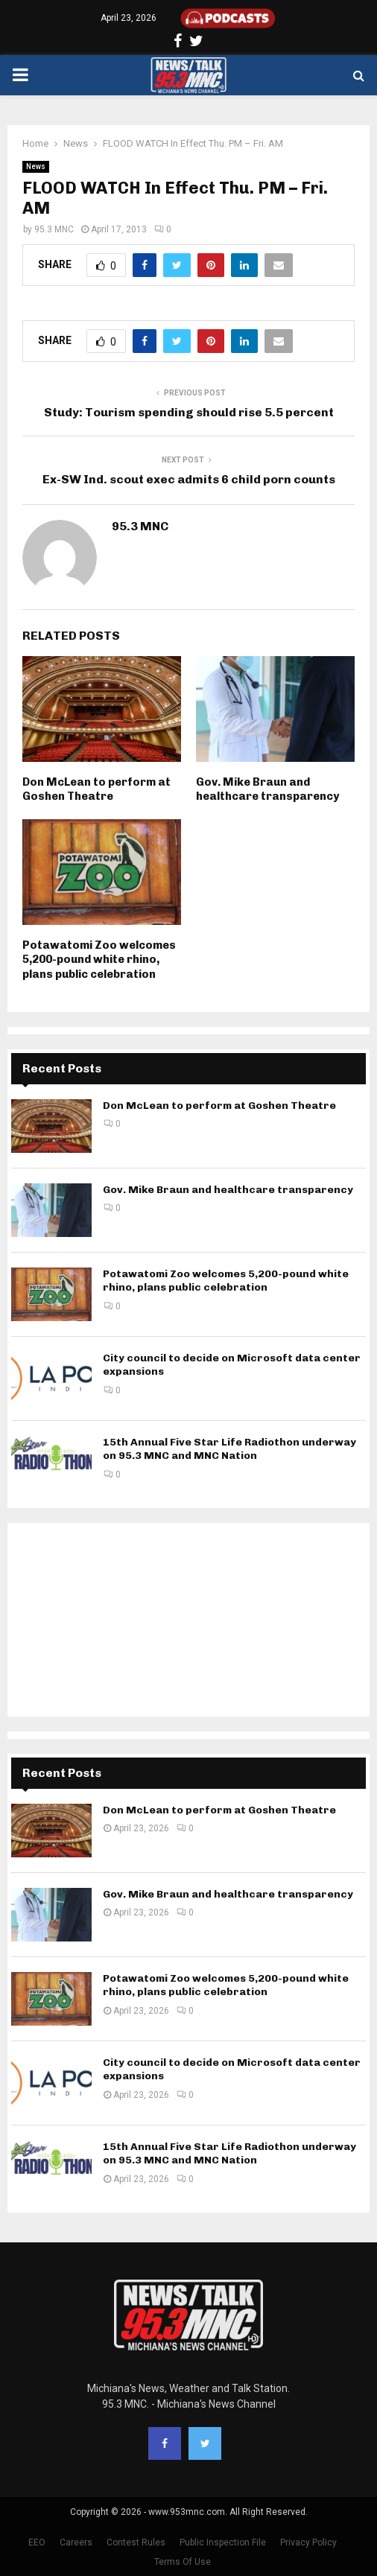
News (35, 166)
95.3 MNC (54, 229)
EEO (36, 2542)
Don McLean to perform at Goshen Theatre (96, 789)
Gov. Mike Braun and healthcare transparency (267, 789)
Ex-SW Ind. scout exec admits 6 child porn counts (188, 479)
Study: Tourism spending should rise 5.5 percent (189, 412)
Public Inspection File (223, 2542)
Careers (76, 2542)
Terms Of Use (182, 2562)
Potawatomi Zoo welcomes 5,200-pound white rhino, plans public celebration (99, 959)
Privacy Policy (308, 2542)
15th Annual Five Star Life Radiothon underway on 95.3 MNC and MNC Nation (229, 1449)
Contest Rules (136, 2542)
